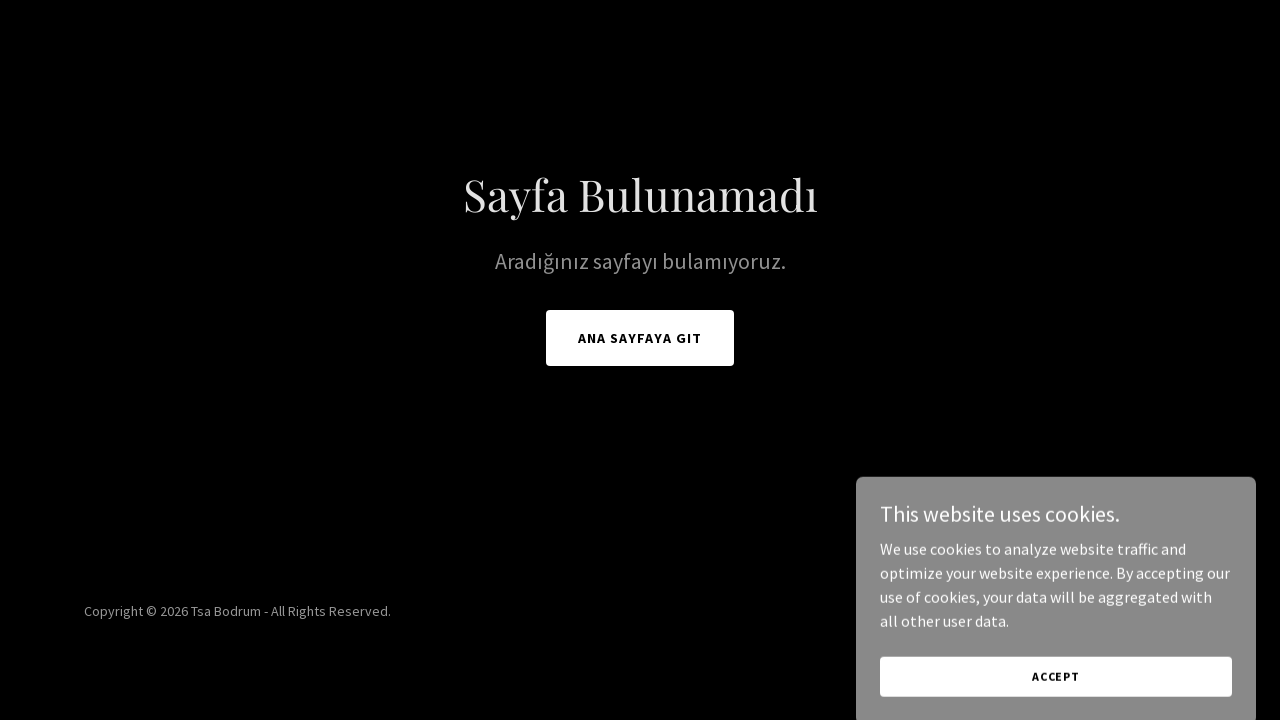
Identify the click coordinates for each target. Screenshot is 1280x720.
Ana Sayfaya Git (640, 338)
